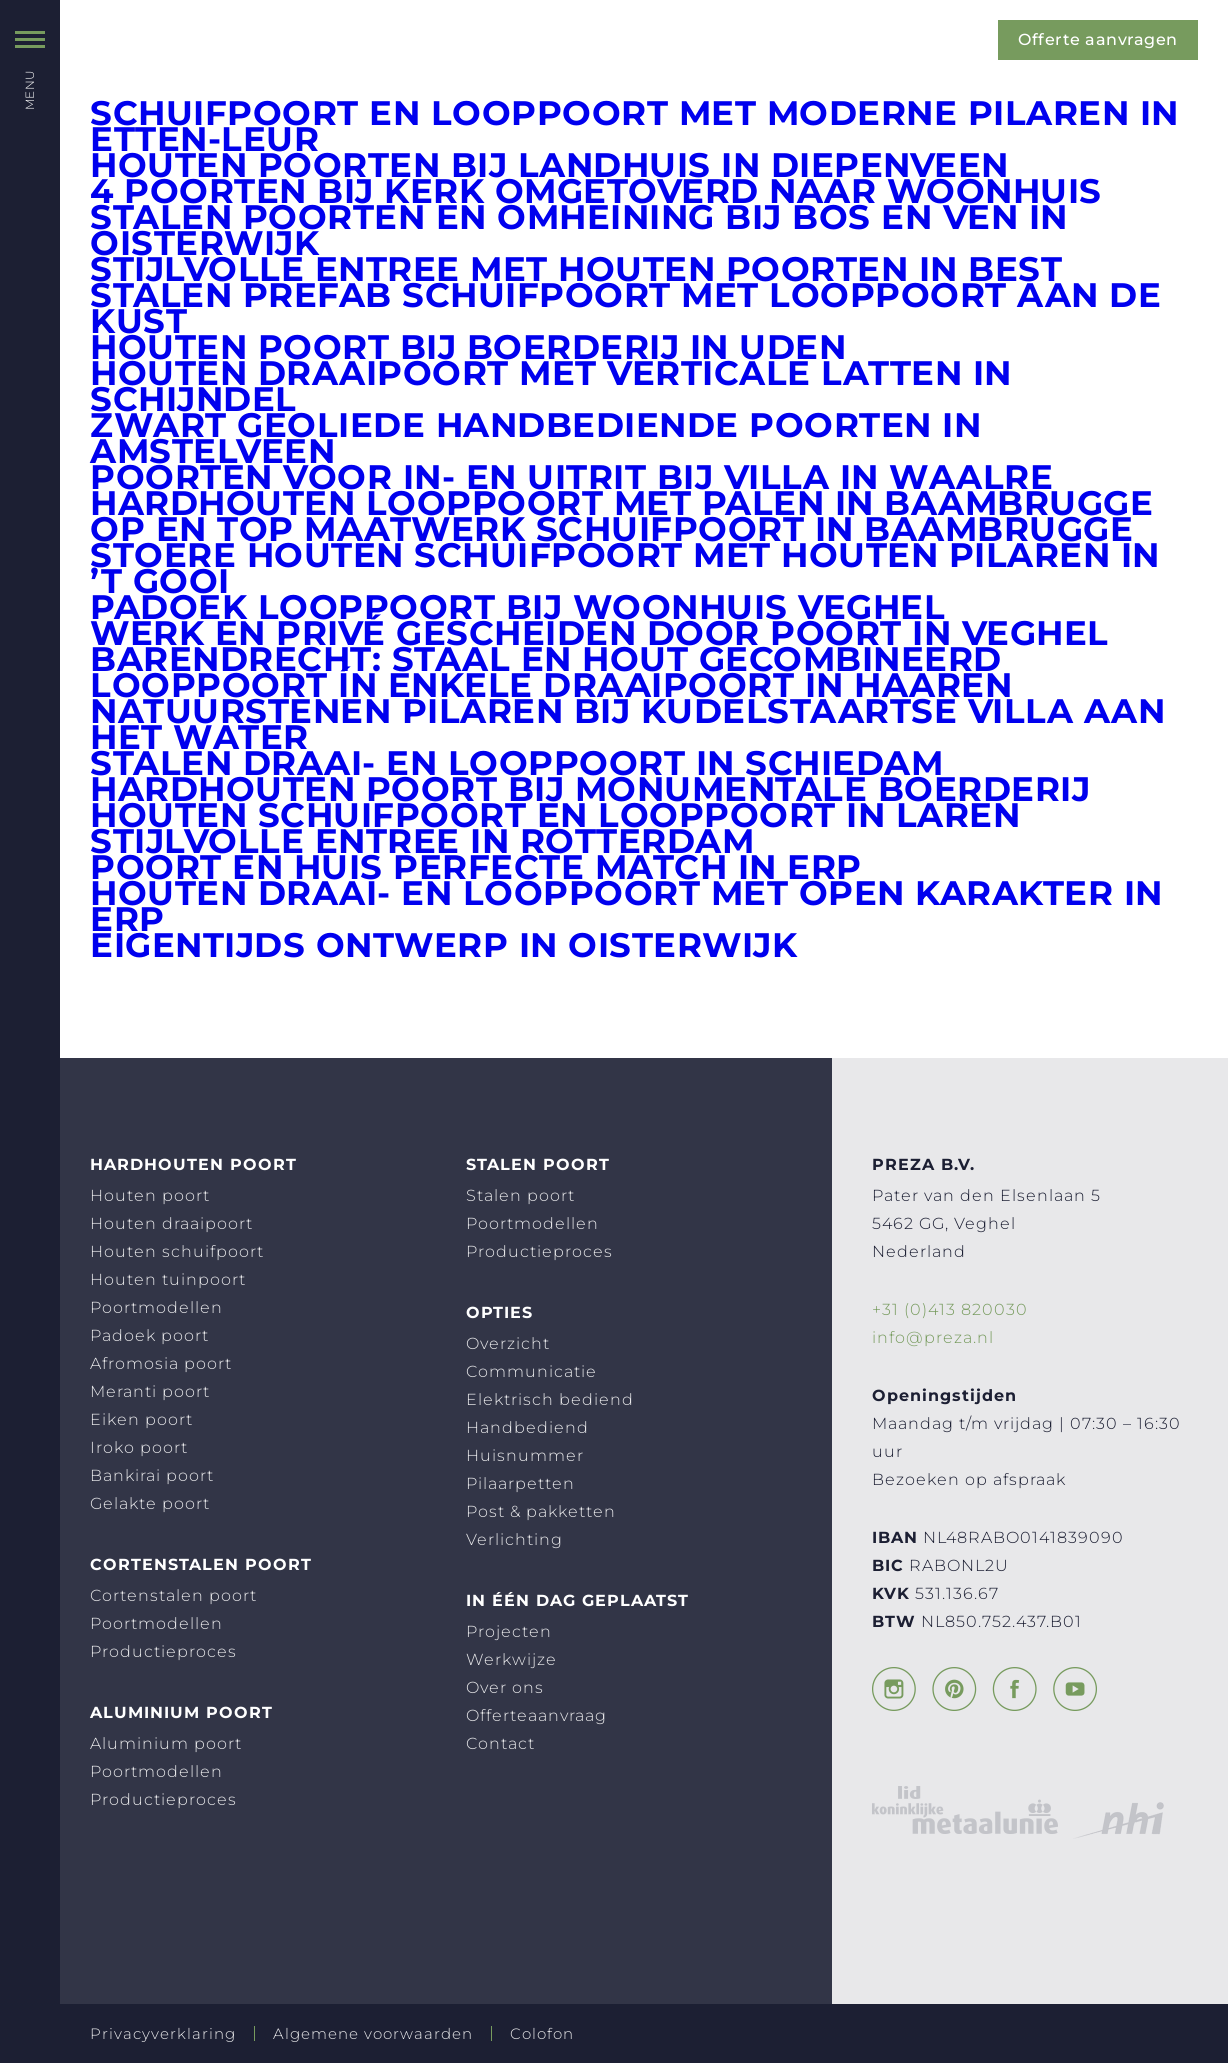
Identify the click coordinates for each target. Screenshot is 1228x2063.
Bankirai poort (152, 1475)
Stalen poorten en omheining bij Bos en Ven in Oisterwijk (579, 230)
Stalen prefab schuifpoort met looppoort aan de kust (625, 308)
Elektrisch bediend (550, 1399)
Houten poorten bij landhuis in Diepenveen (549, 165)
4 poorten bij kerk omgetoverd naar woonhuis (596, 191)
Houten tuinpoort (168, 1279)
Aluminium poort (166, 1743)
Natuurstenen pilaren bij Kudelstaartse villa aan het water (627, 724)
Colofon (542, 2033)
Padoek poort (149, 1335)
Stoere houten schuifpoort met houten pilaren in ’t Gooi (625, 568)
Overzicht (508, 1343)
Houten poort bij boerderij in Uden (468, 347)
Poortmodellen (156, 1307)
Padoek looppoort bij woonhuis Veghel (517, 607)
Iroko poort (139, 1447)
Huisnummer (525, 1455)
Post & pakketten (541, 1511)
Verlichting (514, 1539)
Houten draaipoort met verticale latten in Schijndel (551, 386)
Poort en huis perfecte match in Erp (476, 867)
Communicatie (531, 1371)
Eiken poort (141, 1419)
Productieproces (163, 1651)
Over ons (505, 1687)
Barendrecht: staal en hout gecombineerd (546, 659)
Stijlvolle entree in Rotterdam (422, 841)
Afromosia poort (161, 1363)
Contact (500, 1743)
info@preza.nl (933, 1337)
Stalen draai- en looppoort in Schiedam (516, 763)
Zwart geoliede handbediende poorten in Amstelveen (535, 438)
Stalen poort (520, 1195)
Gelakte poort (150, 1503)
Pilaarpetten (520, 1483)
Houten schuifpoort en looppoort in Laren (555, 815)
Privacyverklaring (163, 2033)
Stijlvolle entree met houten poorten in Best (576, 269)
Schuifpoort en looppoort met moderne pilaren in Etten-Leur (634, 126)
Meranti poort (150, 1391)
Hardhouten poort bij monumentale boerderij (590, 789)
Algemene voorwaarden (373, 2033)
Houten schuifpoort (177, 1251)
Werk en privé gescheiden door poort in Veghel (599, 633)
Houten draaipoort (171, 1223)
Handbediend (527, 1427)
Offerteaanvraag (536, 1715)
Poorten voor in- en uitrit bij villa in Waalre (571, 477)
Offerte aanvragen (1099, 39)
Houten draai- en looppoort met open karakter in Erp (626, 906)
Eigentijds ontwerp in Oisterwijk (443, 945)
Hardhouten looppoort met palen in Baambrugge (621, 503)
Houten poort (150, 1195)
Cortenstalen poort (173, 1595)
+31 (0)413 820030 (950, 1309)
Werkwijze (511, 1659)
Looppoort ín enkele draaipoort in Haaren (551, 685)
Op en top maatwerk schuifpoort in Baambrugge (611, 529)
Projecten (509, 1631)
